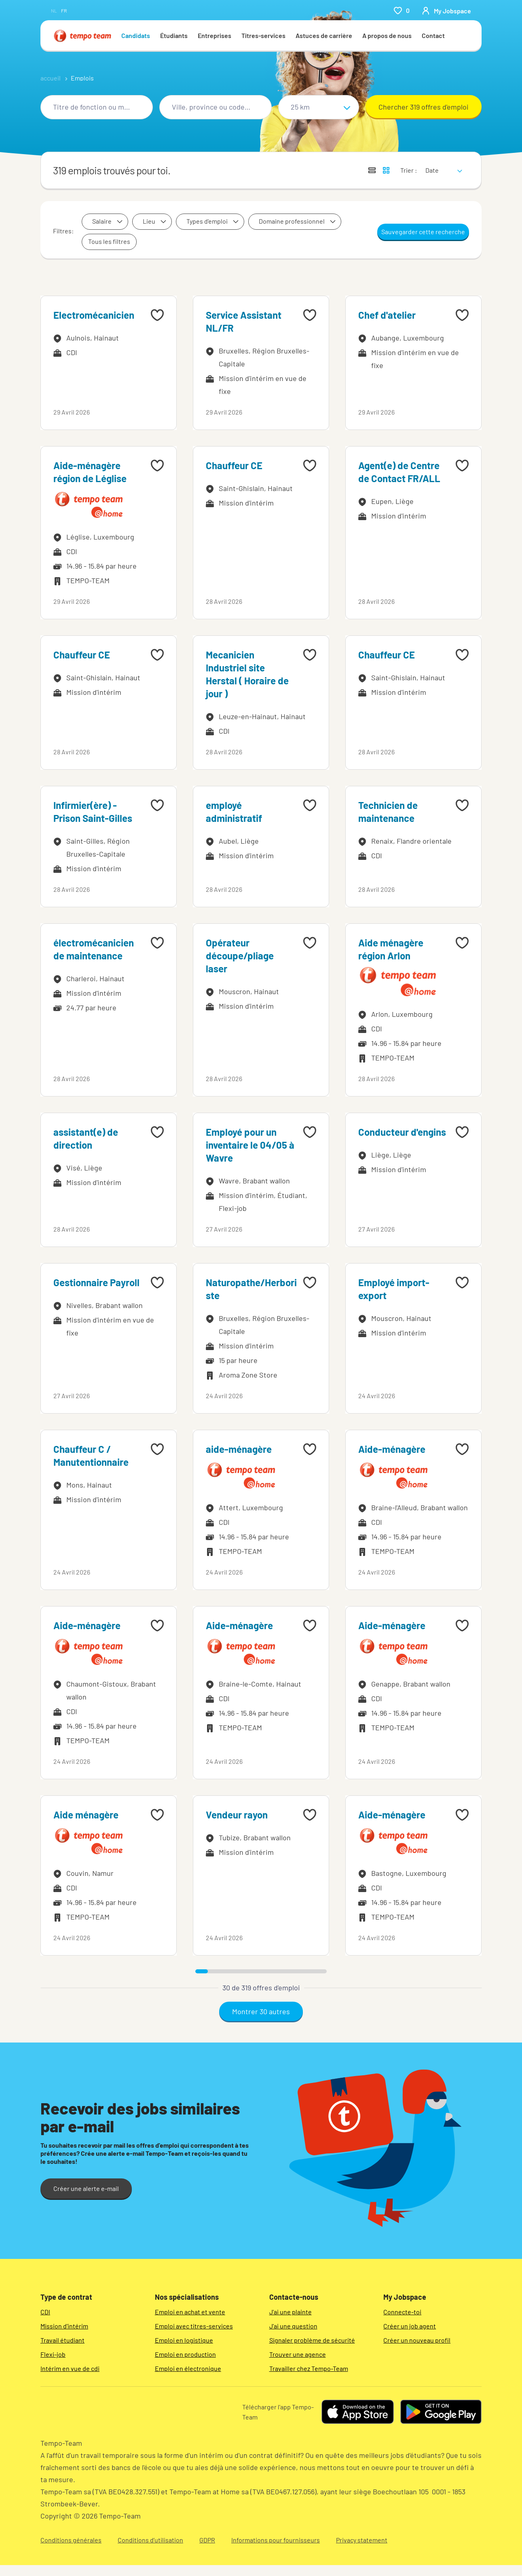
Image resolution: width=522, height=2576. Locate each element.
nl (54, 10)
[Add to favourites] (157, 315)
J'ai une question (293, 2326)
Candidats (135, 35)
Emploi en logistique (184, 2340)
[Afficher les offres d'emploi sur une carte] (386, 170)
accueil (50, 78)
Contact (433, 35)
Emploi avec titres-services (194, 2326)
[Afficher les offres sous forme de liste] (372, 170)
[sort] (442, 165)
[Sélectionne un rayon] (318, 107)
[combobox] (96, 107)
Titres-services (263, 35)
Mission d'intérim (64, 2326)
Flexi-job (53, 2354)
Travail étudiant (62, 2340)
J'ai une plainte (290, 2312)
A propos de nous (387, 35)
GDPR (207, 2540)
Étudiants (174, 35)
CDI (45, 2312)
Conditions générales (70, 2540)
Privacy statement (361, 2540)
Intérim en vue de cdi (69, 2368)
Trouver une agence (297, 2354)
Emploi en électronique (188, 2368)
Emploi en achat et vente (190, 2312)
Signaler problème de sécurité (312, 2340)
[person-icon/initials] (446, 10)
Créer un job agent (409, 2326)
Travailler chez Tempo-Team (308, 2368)
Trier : (408, 170)
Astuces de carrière (324, 35)
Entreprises (214, 35)
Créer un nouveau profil (416, 2340)
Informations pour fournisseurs (275, 2540)
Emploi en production (185, 2354)
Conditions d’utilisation (150, 2540)
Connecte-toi (402, 2312)
